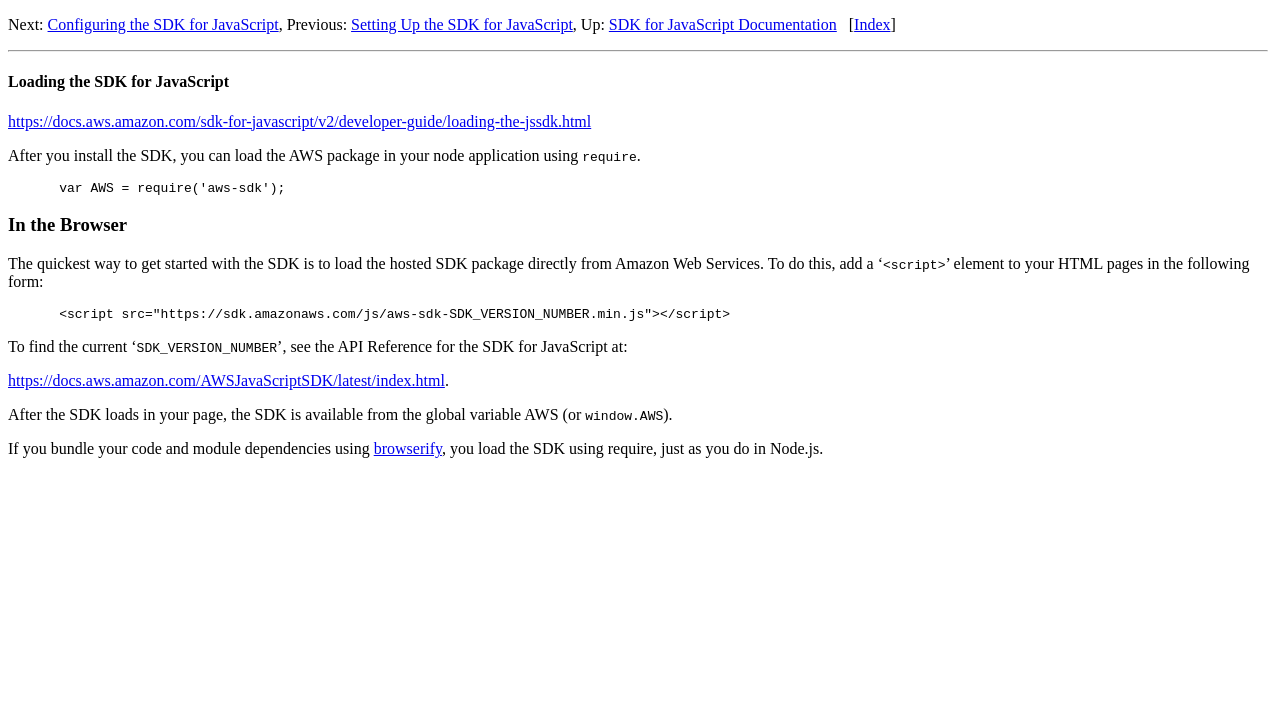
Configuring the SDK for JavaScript (163, 24)
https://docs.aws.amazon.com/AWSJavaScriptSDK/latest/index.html (226, 386)
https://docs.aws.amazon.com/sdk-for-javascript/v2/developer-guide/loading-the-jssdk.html (299, 121)
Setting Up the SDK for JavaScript (462, 24)
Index (872, 24)
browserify (408, 454)
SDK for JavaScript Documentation (723, 24)
